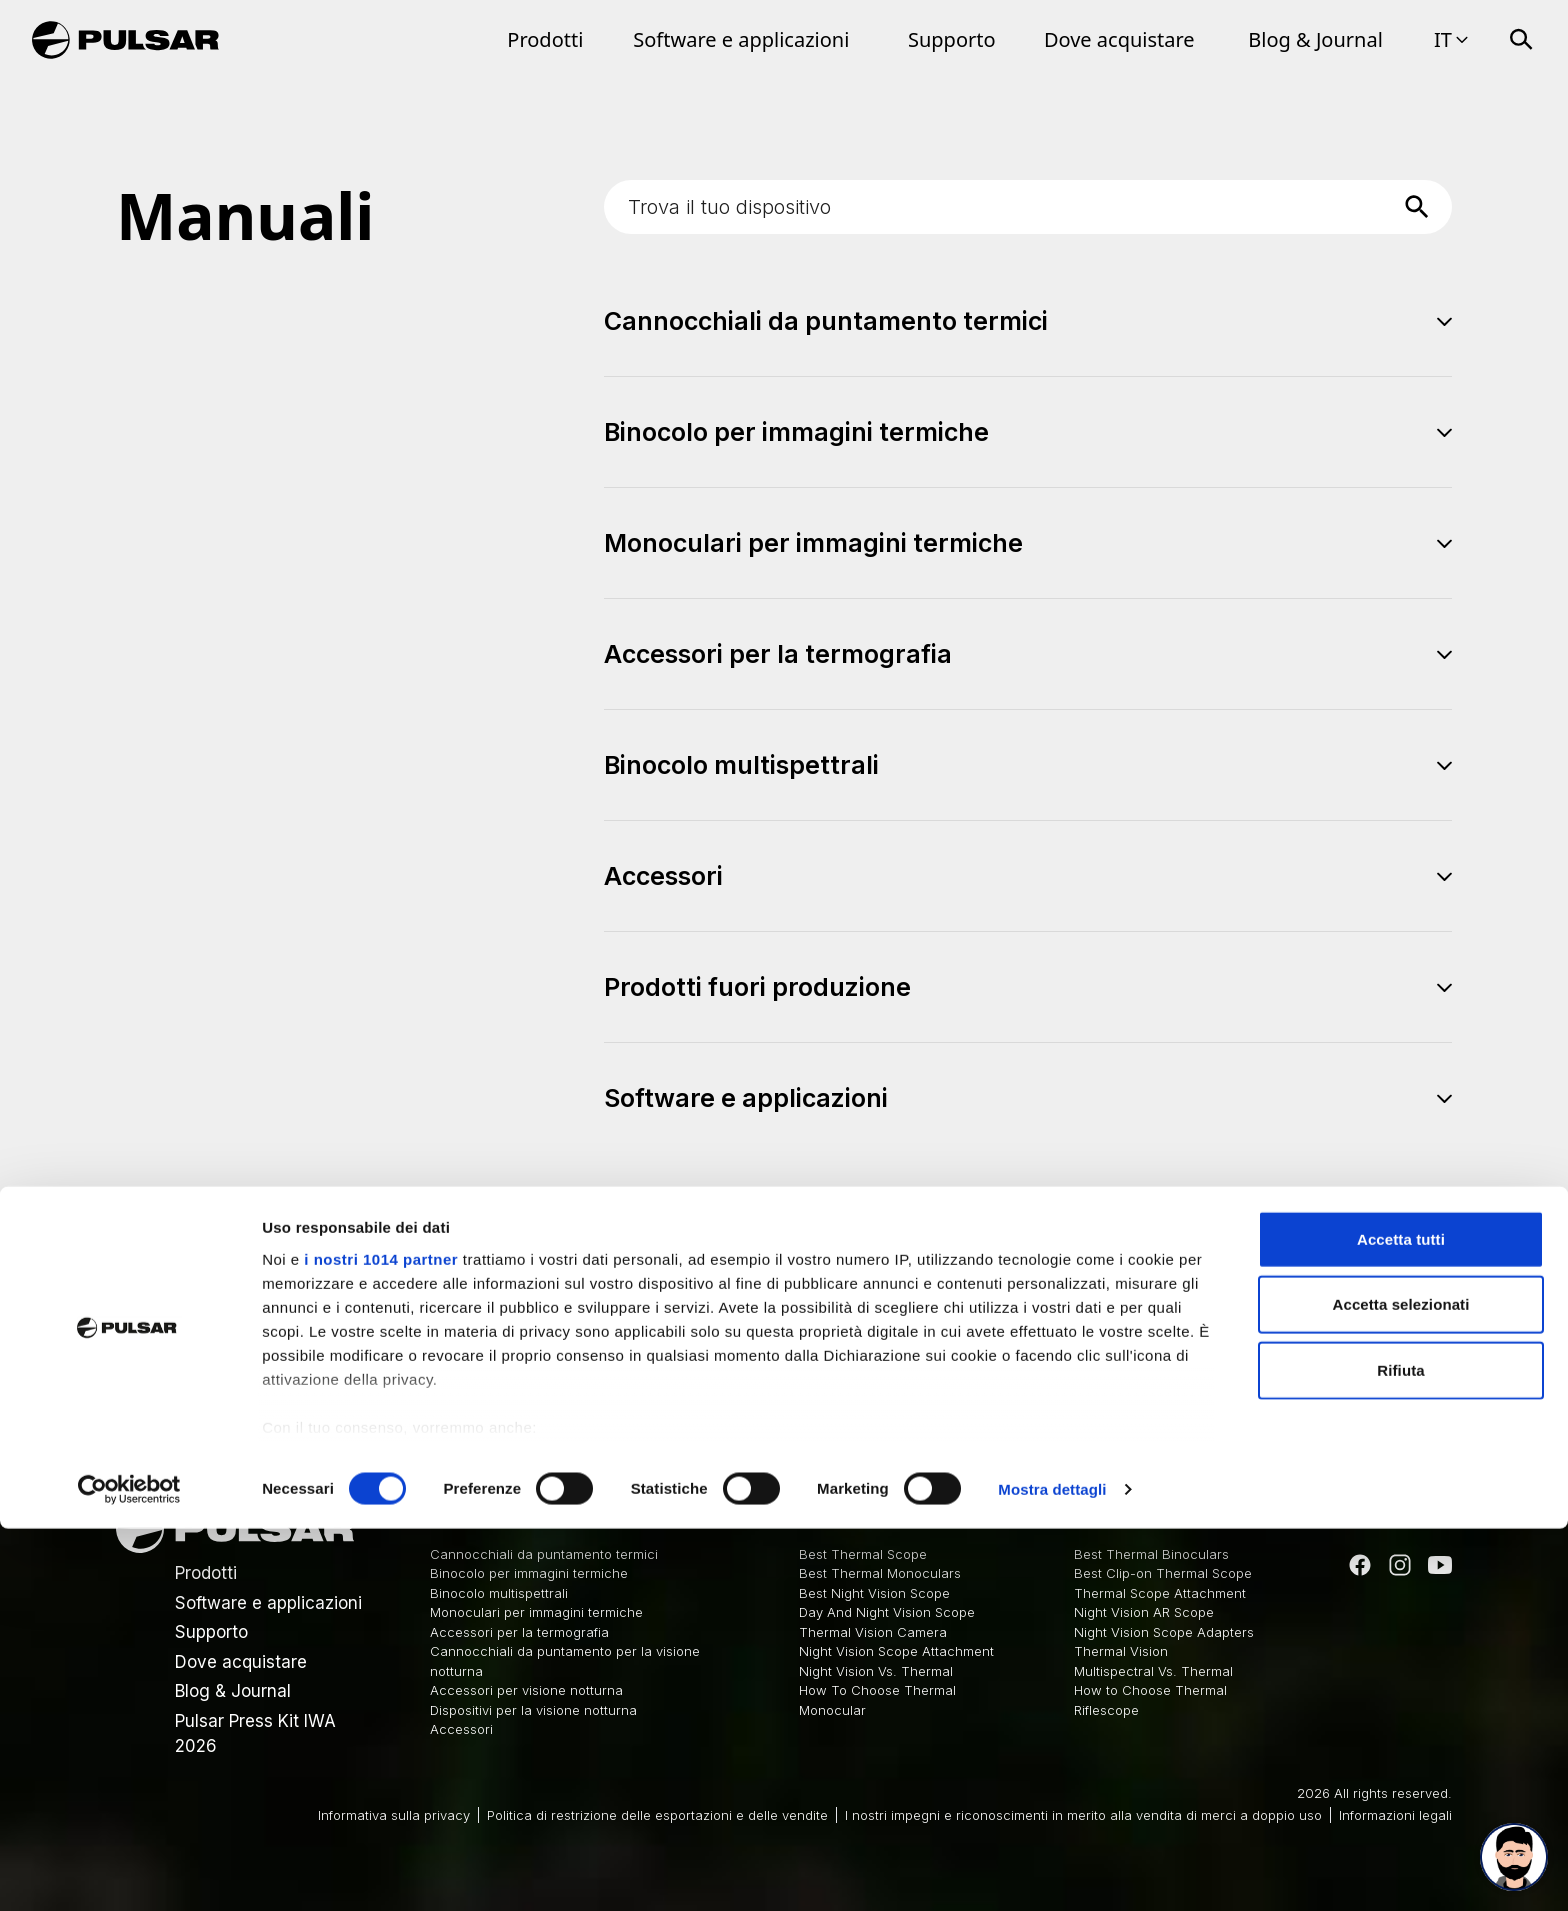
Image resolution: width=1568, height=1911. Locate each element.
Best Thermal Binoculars (1151, 1554)
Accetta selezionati (1401, 1686)
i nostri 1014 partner (381, 1641)
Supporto (952, 39)
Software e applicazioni (741, 39)
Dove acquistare (1119, 39)
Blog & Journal (1315, 39)
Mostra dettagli (1052, 1871)
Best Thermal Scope (863, 1554)
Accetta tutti (1401, 1621)
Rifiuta (1400, 1752)
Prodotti (545, 39)
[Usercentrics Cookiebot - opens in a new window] (129, 1872)
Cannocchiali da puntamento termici (544, 1554)
